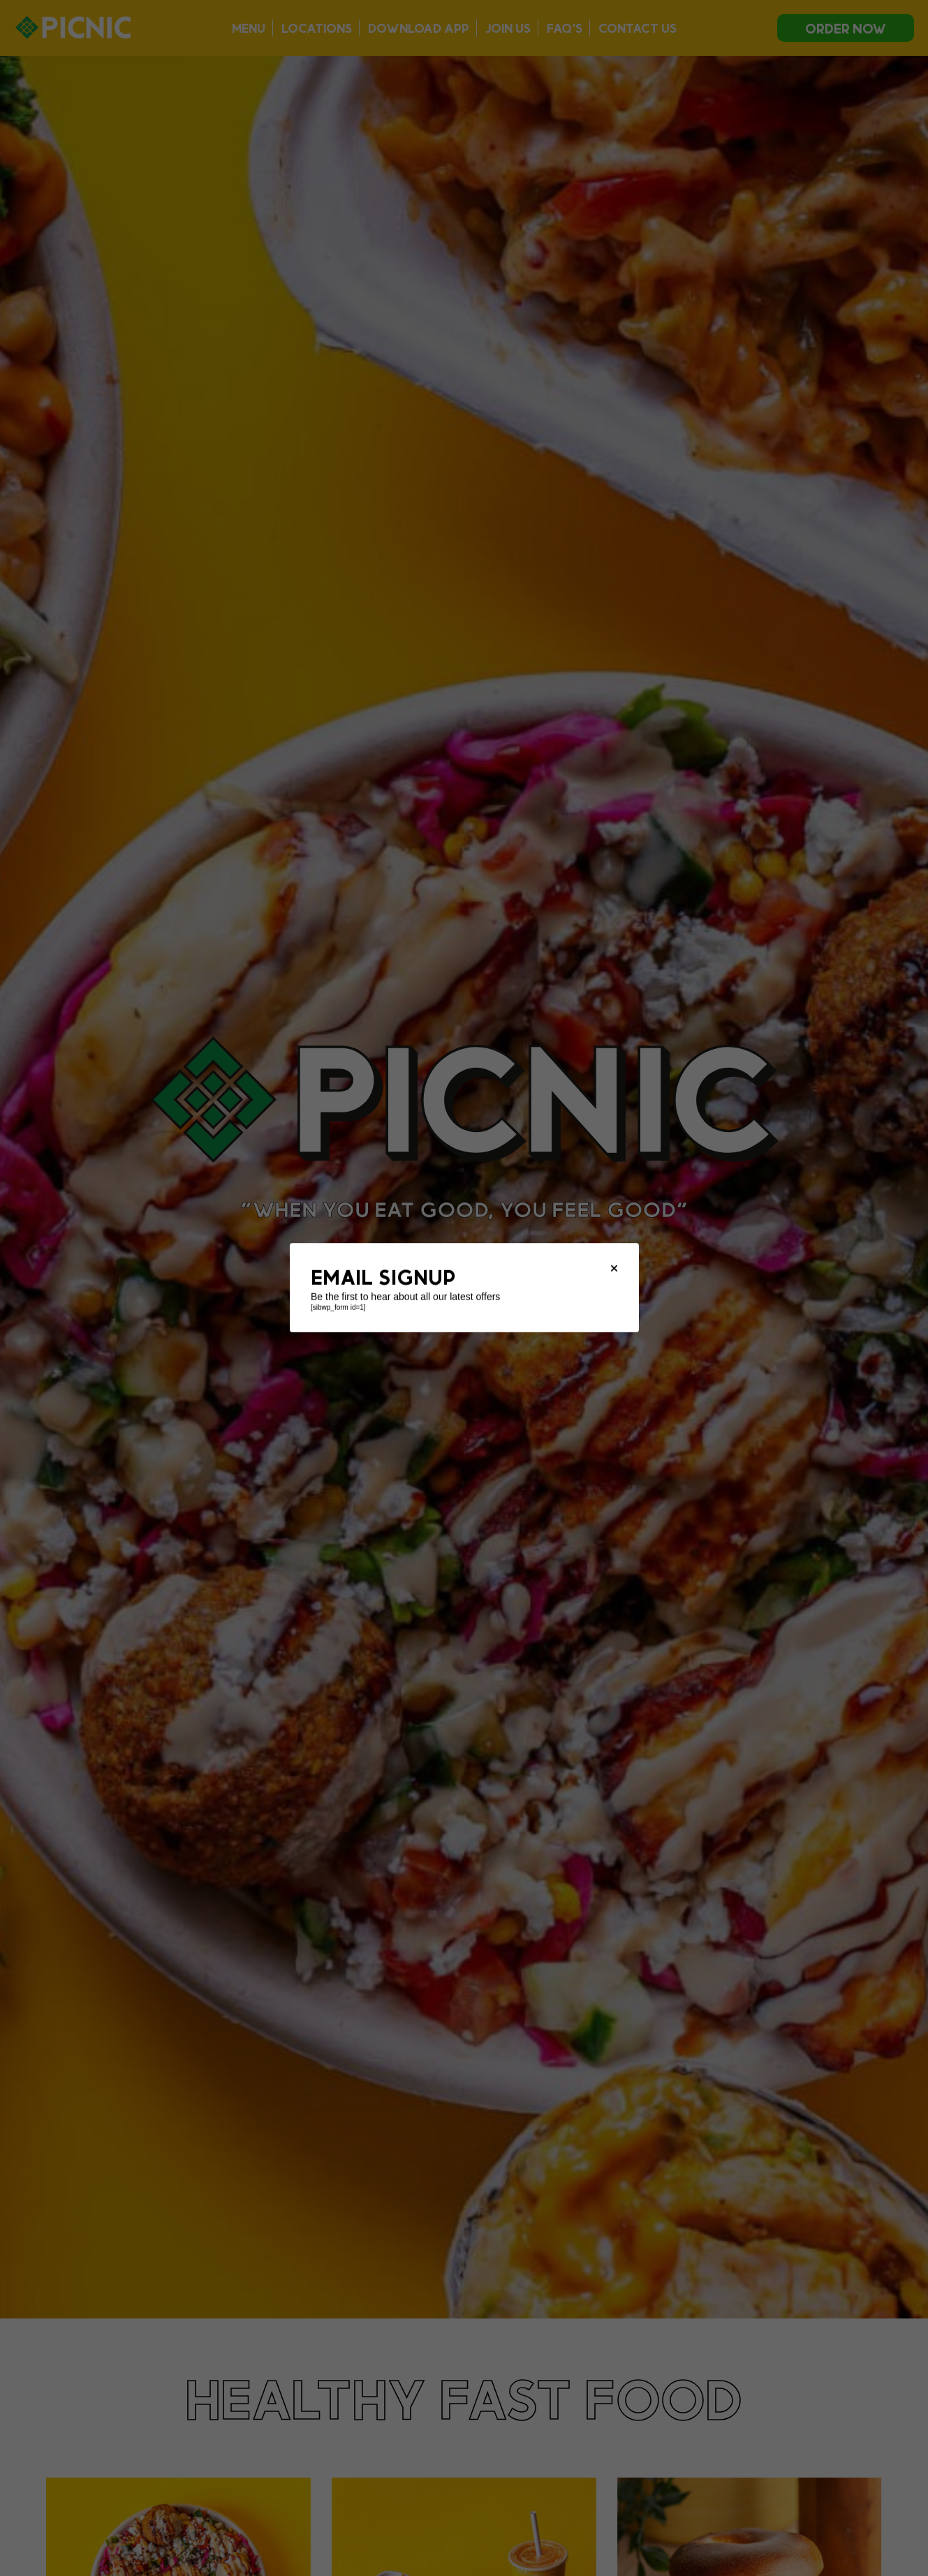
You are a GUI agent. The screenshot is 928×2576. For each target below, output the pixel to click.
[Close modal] (614, 1269)
